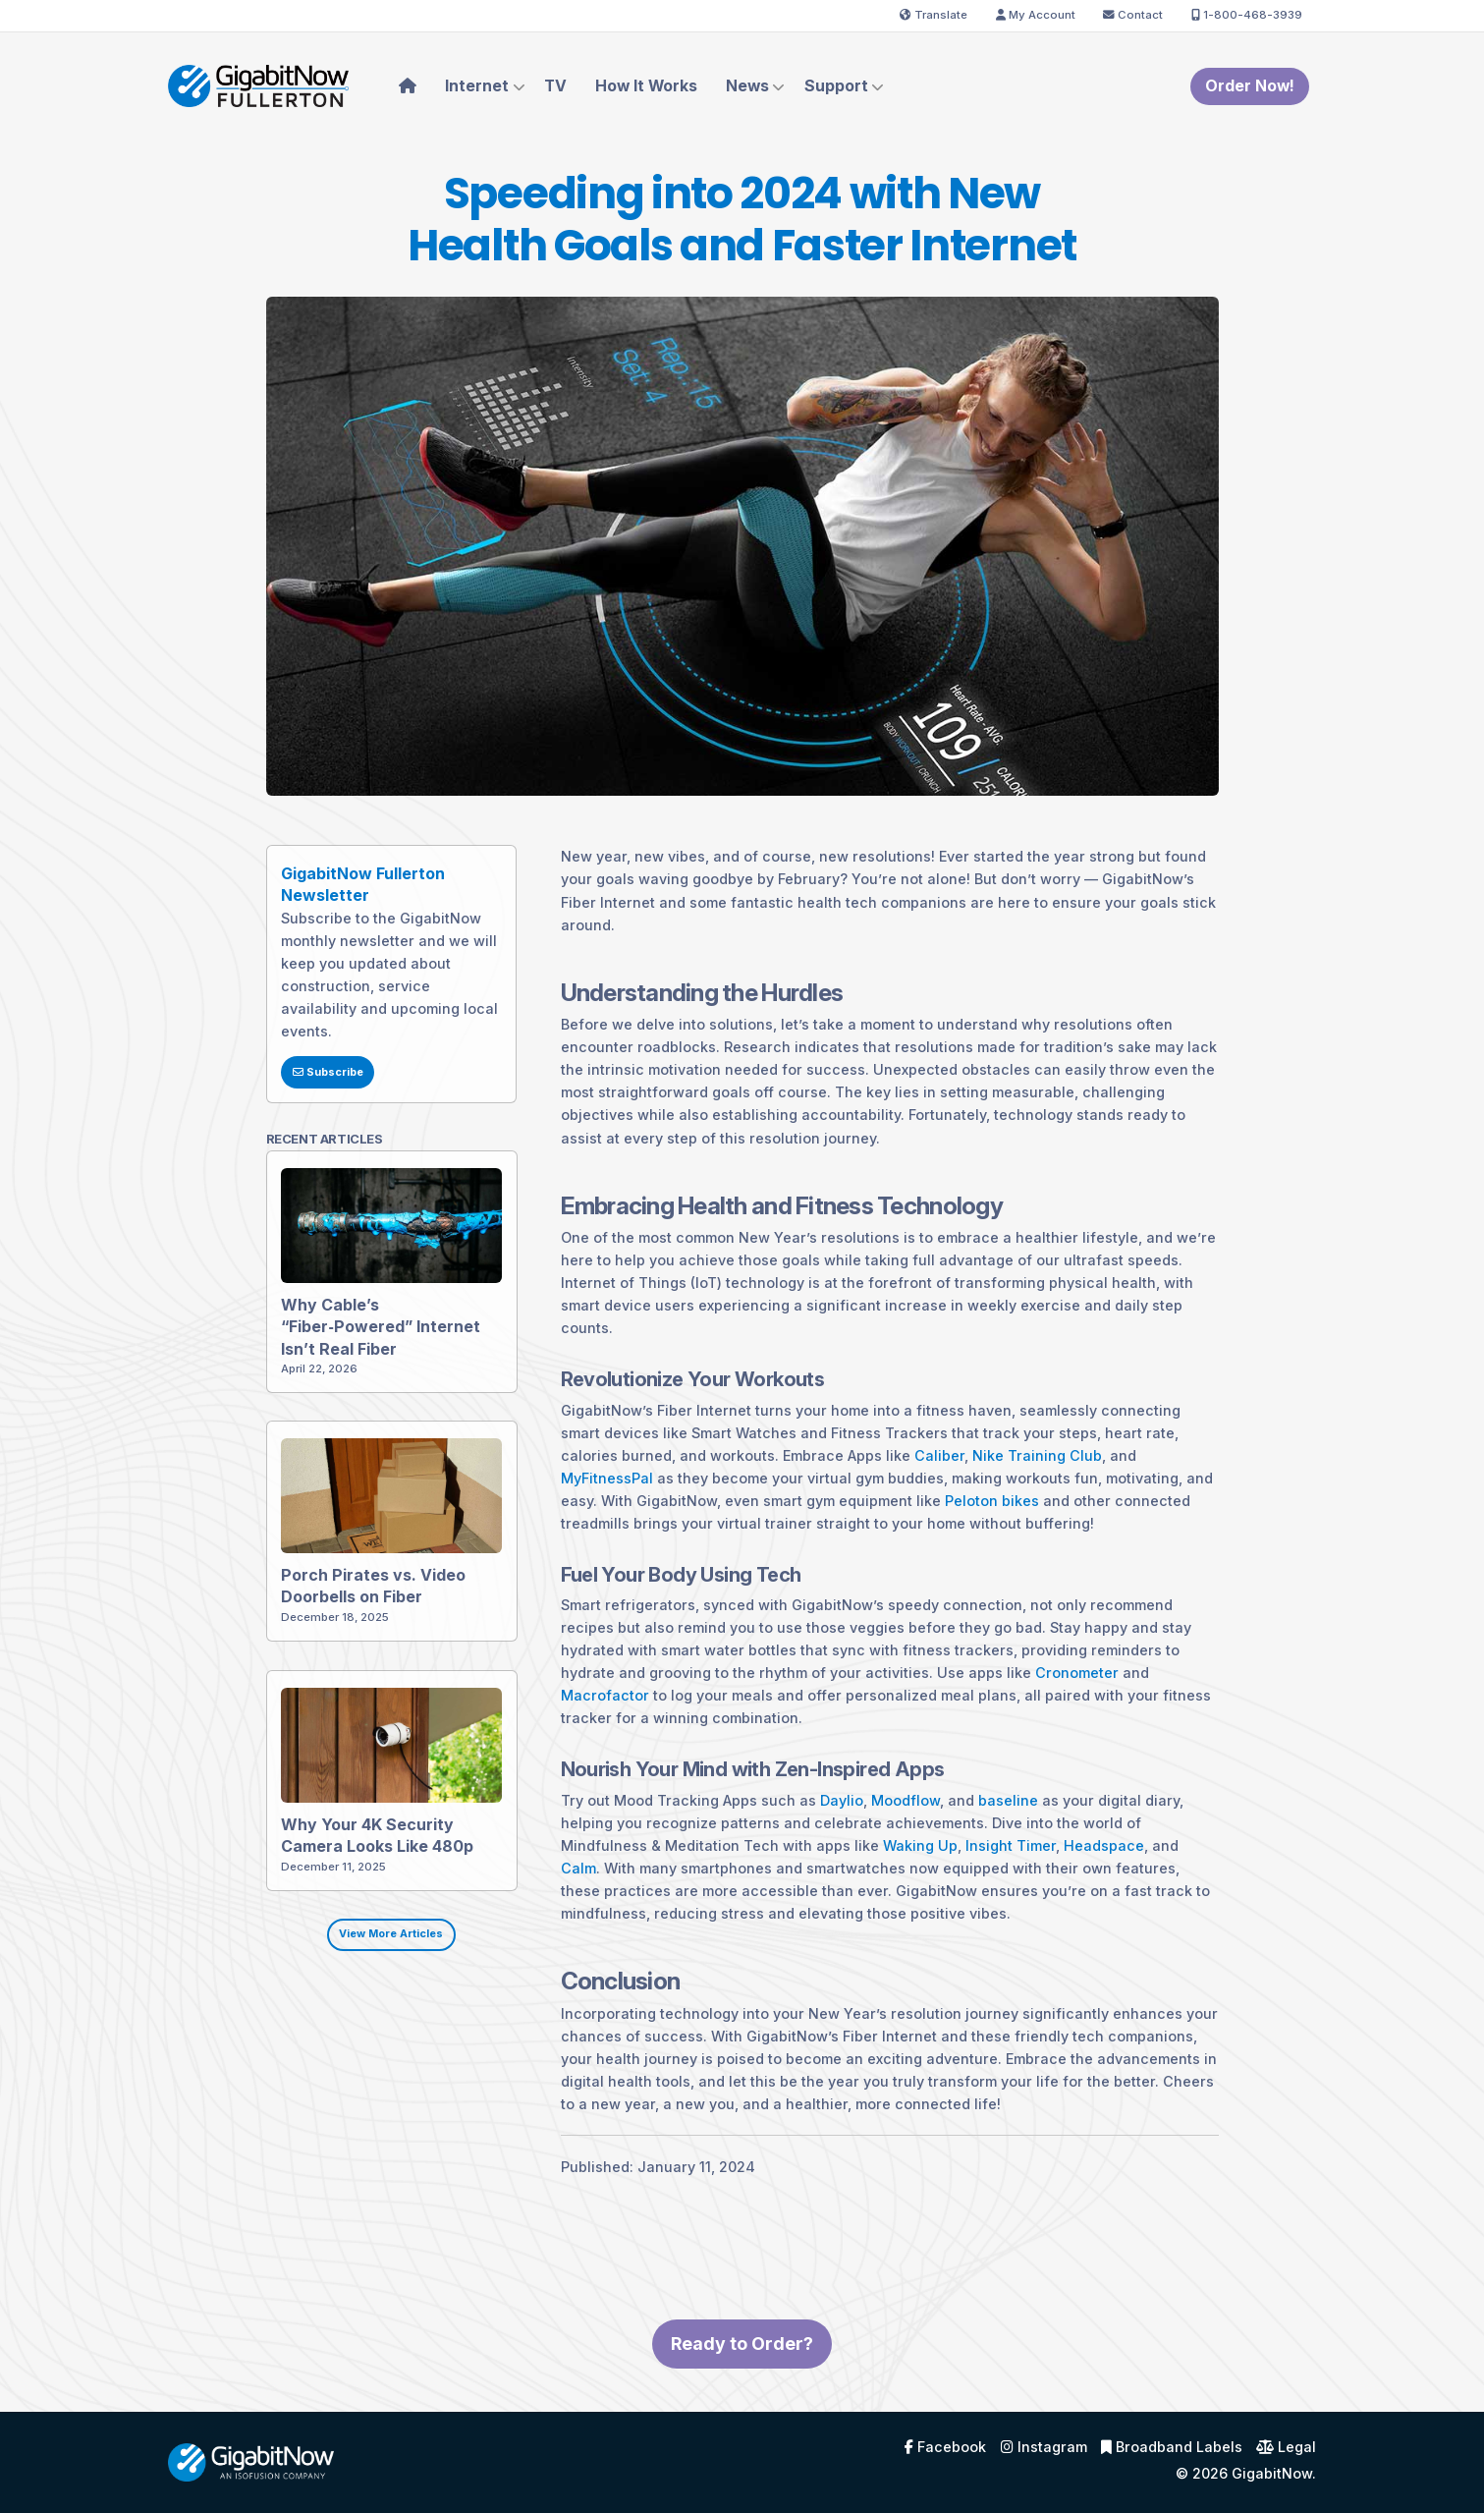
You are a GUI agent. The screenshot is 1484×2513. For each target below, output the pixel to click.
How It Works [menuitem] (646, 86)
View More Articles (356, 1969)
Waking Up (885, 1879)
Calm (543, 1902)
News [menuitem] (747, 86)
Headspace (1068, 1879)
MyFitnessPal (571, 1512)
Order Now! (1249, 86)
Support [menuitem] (836, 86)
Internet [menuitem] (477, 86)
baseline (973, 1834)
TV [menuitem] (555, 86)
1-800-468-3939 (1246, 15)
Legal (1286, 2447)
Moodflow (870, 1834)
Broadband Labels (1171, 2447)
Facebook (945, 2447)
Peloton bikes (956, 1535)
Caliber (904, 1489)
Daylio (806, 1834)
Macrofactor (569, 1730)
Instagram (1044, 2447)
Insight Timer (975, 1879)
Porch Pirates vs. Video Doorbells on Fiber (350, 1619)
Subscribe (292, 1106)
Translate (933, 15)
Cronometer (1041, 1708)
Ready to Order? (742, 2379)
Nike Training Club (1002, 1489)
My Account (1035, 15)
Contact (1133, 15)
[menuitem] (408, 86)
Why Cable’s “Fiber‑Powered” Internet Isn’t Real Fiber (356, 1359)
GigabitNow (1272, 2473)
